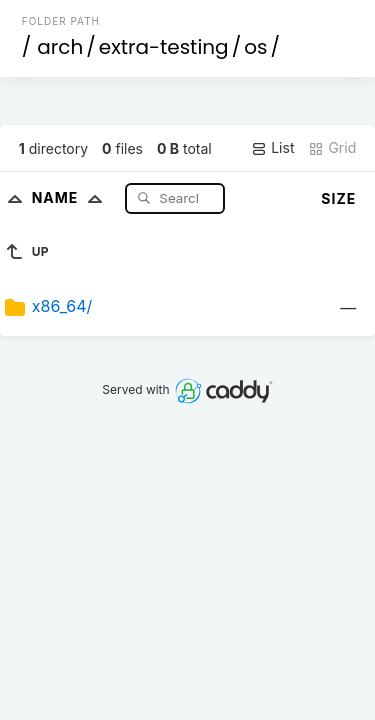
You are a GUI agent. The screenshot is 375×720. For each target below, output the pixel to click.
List (272, 148)
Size (338, 198)
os (255, 47)
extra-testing (164, 47)
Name (71, 197)
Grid (332, 148)
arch (60, 47)
